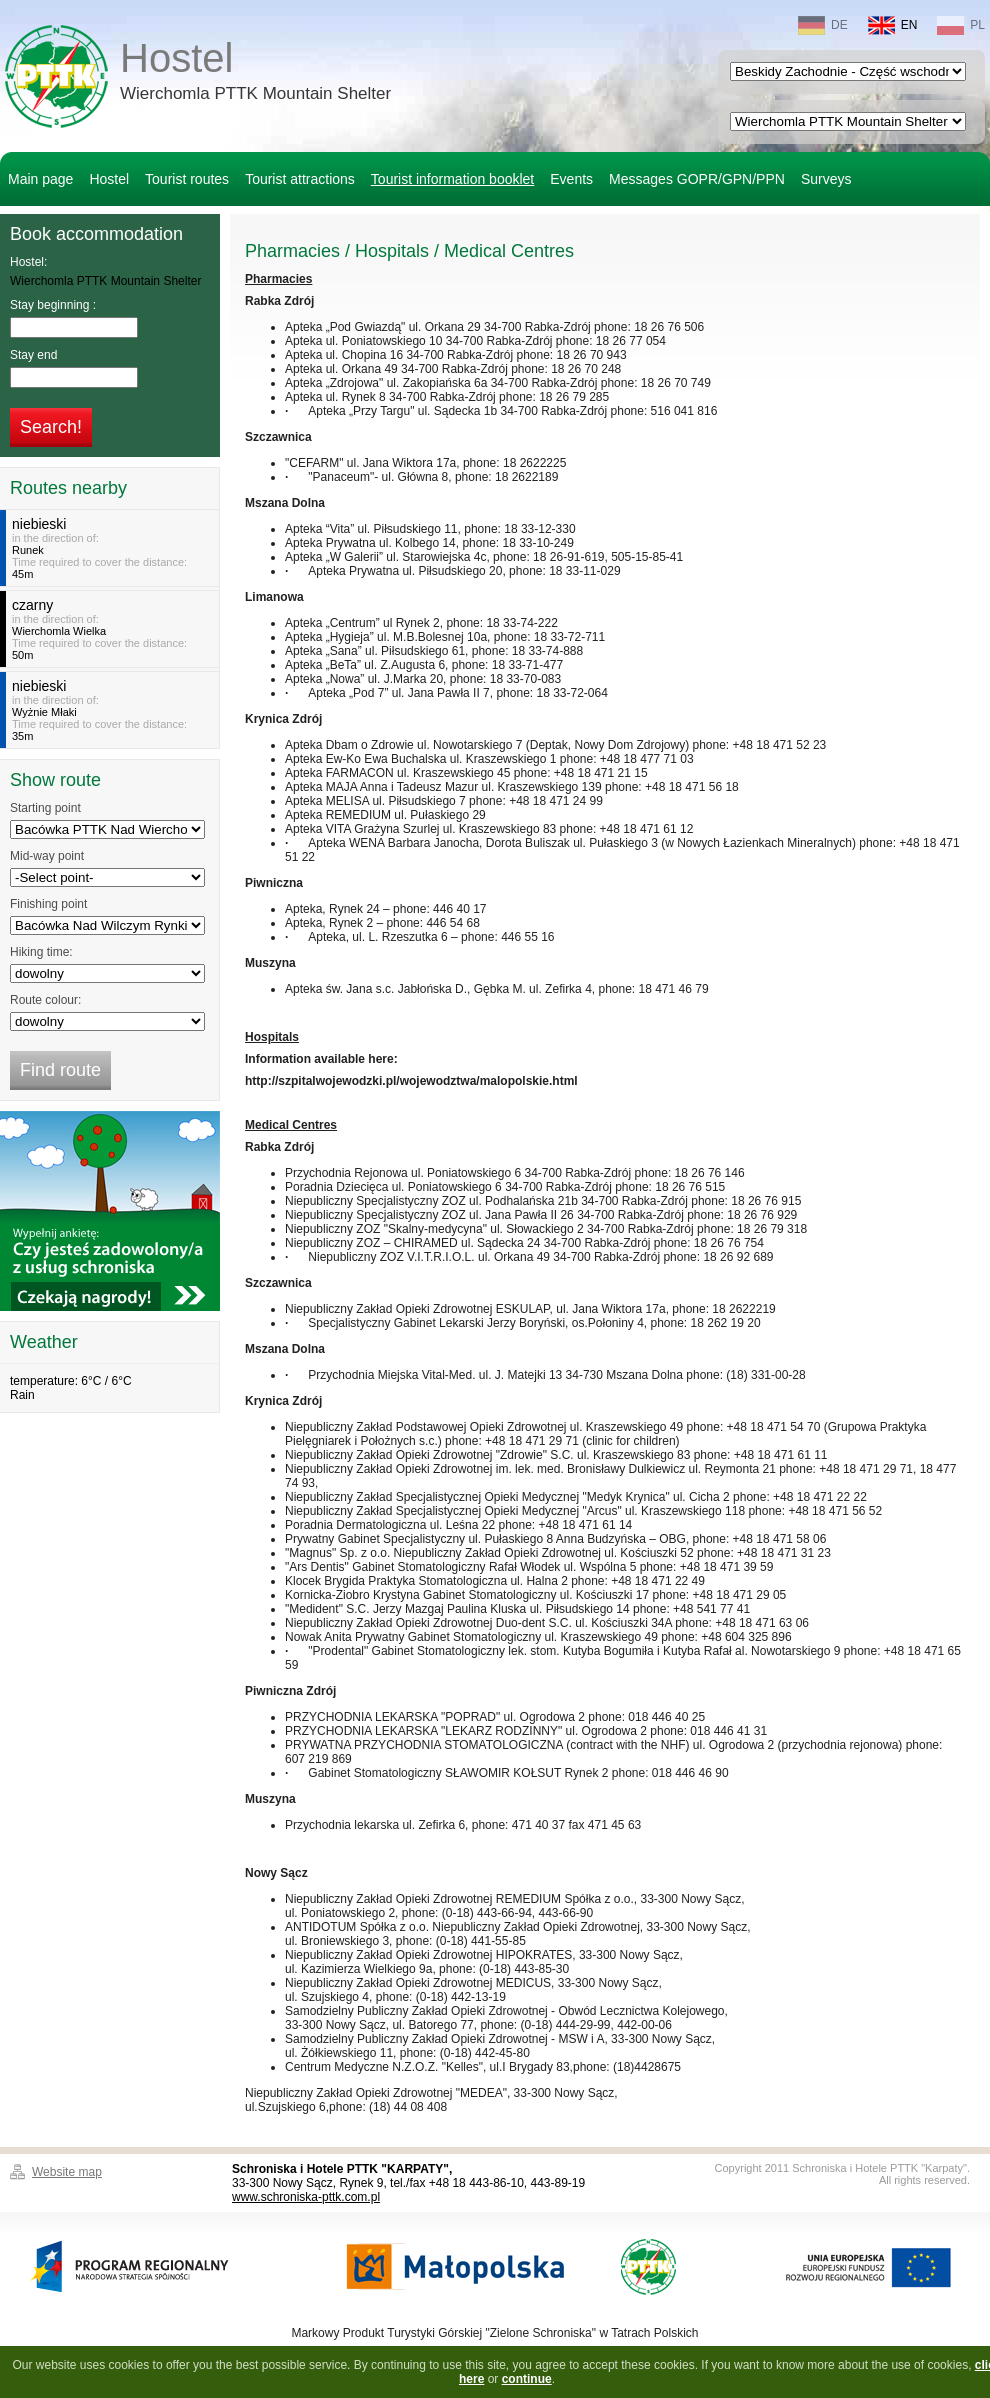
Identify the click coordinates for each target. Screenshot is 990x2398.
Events (571, 179)
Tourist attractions (300, 179)
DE (823, 25)
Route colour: (45, 1000)
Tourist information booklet (452, 179)
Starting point (45, 808)
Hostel (255, 74)
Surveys (826, 179)
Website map (67, 2172)
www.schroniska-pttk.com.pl (306, 2197)
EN (893, 25)
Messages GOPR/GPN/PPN (697, 179)
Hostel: (28, 262)
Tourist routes (187, 179)
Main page (40, 179)
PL (961, 25)
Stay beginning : (53, 305)
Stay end (33, 355)
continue (527, 2379)
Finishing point (48, 904)
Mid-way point (47, 856)
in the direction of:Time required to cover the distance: (112, 548)
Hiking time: (41, 952)
